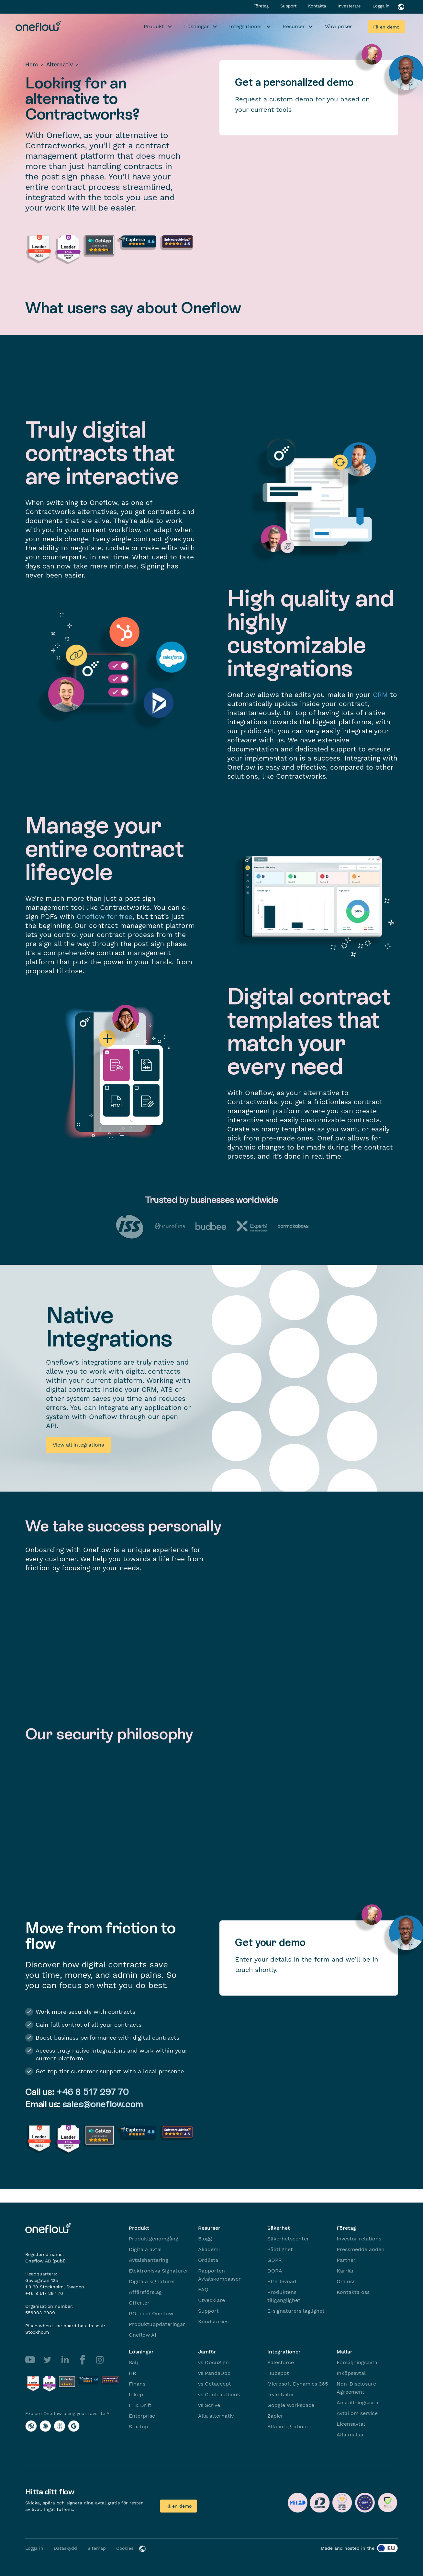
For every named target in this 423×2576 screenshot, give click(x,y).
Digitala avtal (145, 2249)
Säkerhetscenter (288, 2239)
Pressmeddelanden (360, 2249)
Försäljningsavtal (358, 2362)
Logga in (381, 6)
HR (132, 2373)
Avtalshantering (148, 2260)
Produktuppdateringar (157, 2324)
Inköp (136, 2394)
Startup (138, 2426)
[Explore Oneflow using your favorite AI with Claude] (45, 2426)
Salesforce (280, 2362)
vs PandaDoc (214, 2373)
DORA (274, 2271)
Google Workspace (290, 2405)
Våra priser (338, 26)
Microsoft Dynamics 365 (297, 2384)
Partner (346, 2260)
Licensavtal (351, 2424)
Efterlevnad (281, 2281)
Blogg (205, 2239)
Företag (261, 6)
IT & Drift (140, 2405)
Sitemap (96, 2548)
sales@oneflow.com (102, 2104)
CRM (380, 695)
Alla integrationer (289, 2426)
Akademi (209, 2249)
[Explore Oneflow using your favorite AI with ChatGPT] (31, 2426)
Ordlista (208, 2260)
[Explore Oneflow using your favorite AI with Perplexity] (59, 2426)
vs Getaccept (214, 2384)
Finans (137, 2384)
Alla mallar (350, 2435)
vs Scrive (209, 2405)
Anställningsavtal (358, 2402)
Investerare (350, 6)
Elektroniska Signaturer (158, 2271)
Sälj (133, 2362)
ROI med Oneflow (151, 2313)
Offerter (139, 2303)
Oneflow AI (142, 2335)
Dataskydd (65, 2548)
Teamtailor (280, 2394)
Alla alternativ (216, 2416)
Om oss (346, 2281)
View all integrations (78, 1445)
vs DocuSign (213, 2362)
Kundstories (213, 2321)
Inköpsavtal (351, 2373)
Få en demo (386, 26)
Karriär (345, 2271)
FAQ (203, 2289)
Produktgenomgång (153, 2239)
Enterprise (142, 2416)
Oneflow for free (104, 916)
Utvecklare (211, 2300)
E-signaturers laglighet (296, 2311)
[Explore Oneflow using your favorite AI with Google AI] (74, 2426)
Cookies (124, 2548)
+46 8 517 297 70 (92, 2092)
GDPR (274, 2260)
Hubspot (278, 2373)
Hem (31, 64)
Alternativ (59, 64)
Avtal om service (357, 2413)
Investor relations (359, 2239)
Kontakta (317, 6)
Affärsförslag (145, 2292)
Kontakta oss (353, 2292)
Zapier (275, 2416)
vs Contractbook (219, 2394)
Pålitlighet (280, 2249)
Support (289, 6)
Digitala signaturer (152, 2281)
